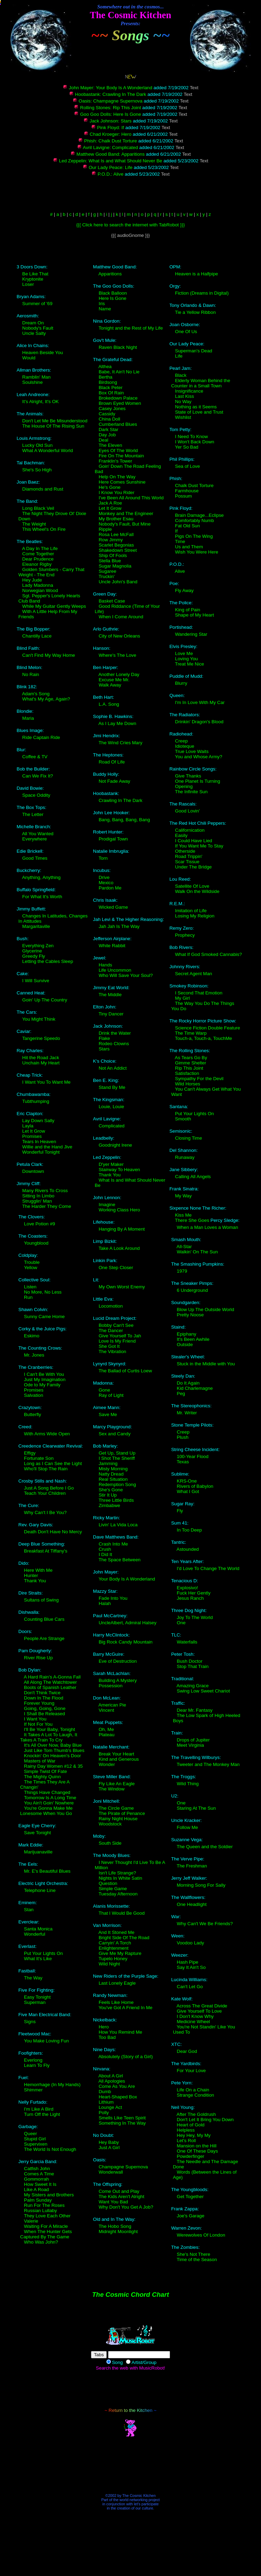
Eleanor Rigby (37, 564)
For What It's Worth (42, 896)
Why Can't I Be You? (45, 1512)
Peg (181, 1393)
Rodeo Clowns (114, 1043)
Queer (30, 2133)
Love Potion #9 (39, 1223)
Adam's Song (36, 693)
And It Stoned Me (116, 1932)
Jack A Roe (110, 503)
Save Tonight (37, 1832)
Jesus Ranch (190, 1598)
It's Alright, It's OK (40, 401)
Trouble (32, 1262)
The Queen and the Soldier (205, 1846)
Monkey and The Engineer (126, 513)
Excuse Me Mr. (114, 679)
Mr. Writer (187, 1412)
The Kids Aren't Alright (121, 2196)
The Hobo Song (115, 2226)
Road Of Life (112, 762)
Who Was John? (41, 2242)
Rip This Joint (189, 1068)
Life (179, 356)
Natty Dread (111, 1474)
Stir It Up (108, 1495)
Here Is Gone (112, 298)
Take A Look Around (119, 1248)
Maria (28, 718)
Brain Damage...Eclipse (199, 515)
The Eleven (110, 445)
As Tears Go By (191, 1057)
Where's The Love (117, 655)
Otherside (185, 851)
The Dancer (111, 1330)
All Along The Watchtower (50, 1682)
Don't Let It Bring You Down (205, 2119)
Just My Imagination (45, 1379)
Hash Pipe (187, 1962)
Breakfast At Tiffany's (46, 1551)
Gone (104, 1390)
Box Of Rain (111, 392)
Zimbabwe (109, 1505)
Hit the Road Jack (40, 1057)
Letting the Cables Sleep (47, 961)
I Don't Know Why (195, 2016)
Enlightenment (113, 1948)
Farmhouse (186, 490)
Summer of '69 (37, 303)
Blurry (181, 683)
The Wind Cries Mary (120, 742)
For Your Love (191, 2070)
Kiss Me (183, 1215)
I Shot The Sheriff (117, 1458)
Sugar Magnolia (115, 566)
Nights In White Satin (120, 1878)
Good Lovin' (187, 811)
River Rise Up (38, 1657)
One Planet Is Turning (197, 781)
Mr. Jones (34, 1355)
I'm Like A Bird (39, 2109)
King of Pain (187, 609)
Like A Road (36, 2189)
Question (108, 1883)
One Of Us (186, 331)
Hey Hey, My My (194, 2135)
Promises (32, 1136)
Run (28, 1297)
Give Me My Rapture (120, 1953)
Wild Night (109, 1963)
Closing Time (188, 1138)
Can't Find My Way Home (48, 655)
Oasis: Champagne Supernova (107, 101)
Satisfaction (187, 1073)
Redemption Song (117, 1484)
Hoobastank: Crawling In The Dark (107, 94)
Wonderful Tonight (41, 1152)
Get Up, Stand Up (117, 1453)
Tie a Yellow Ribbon (195, 312)
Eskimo (32, 1335)
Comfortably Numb (194, 520)
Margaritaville (36, 926)
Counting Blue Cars (44, 1619)
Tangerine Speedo (41, 1038)
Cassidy (107, 413)
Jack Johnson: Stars (107, 121)
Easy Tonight (37, 1997)
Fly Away (184, 590)
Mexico (106, 882)
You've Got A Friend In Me (126, 2007)
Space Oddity (36, 795)
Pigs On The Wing (194, 536)
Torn (103, 858)
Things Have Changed (47, 1792)
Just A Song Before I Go (49, 1488)
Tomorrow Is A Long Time (50, 1797)
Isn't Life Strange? (117, 1872)
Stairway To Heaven (119, 1169)
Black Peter (110, 387)
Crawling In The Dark (120, 800)
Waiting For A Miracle (46, 2226)
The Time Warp (191, 1033)
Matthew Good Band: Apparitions (107, 154)
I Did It (105, 1554)
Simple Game (113, 1888)
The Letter (32, 814)
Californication (189, 830)
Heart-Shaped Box (118, 2096)
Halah (105, 1603)
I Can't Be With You (44, 1374)
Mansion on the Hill (196, 2145)
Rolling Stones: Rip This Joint (107, 107)
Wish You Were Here (196, 552)
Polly (104, 2112)
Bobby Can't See (116, 1325)
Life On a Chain (193, 2089)
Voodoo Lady (190, 1942)
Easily (181, 835)
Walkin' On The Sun (197, 1251)
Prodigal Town (113, 839)
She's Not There (193, 2254)
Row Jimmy (111, 539)
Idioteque (184, 746)
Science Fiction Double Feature (207, 1027)
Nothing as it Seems (196, 406)
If (176, 531)
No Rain (30, 674)
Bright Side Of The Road (124, 1937)
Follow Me (187, 1827)
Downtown (33, 1171)
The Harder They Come (46, 1206)
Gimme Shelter (190, 1062)
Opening (183, 786)
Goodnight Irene (115, 1145)
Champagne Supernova (123, 2166)
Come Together (38, 553)
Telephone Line (39, 1890)
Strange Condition (195, 2095)
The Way (33, 1977)
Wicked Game (113, 907)
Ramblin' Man (36, 377)
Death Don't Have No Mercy (53, 1531)
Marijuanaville (38, 1851)
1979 (182, 1271)
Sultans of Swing (41, 1600)
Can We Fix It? (37, 776)
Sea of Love (187, 466)
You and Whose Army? (198, 756)
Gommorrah (36, 2179)
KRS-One (187, 1481)
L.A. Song (109, 704)
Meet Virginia (190, 1745)
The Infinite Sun (191, 791)
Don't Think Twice (42, 1692)
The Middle (110, 994)
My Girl (182, 998)
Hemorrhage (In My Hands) (52, 2084)
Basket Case (112, 601)
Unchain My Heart (41, 1062)
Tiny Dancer (111, 1013)
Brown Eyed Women (120, 403)
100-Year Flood (193, 1456)
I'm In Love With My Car (200, 702)
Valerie (31, 2221)
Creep (181, 741)
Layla (28, 1125)
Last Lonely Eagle (117, 1983)
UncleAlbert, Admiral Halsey (127, 1622)
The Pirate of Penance (122, 1813)
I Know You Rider (116, 492)
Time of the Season (197, 2259)
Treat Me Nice (189, 664)
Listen (30, 1286)
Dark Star (108, 429)
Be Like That (35, 273)
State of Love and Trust (199, 412)
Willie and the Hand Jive (47, 1146)
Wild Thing (188, 1783)
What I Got (188, 1491)
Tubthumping (35, 1101)
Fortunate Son (39, 1458)
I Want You (35, 1719)
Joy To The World (195, 1617)
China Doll (109, 419)
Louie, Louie (111, 1106)
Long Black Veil (38, 508)
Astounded (188, 1549)
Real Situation (113, 1479)
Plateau (106, 1734)
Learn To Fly (37, 2065)
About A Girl (110, 2075)
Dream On (33, 322)
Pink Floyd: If (107, 127)
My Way (183, 1195)
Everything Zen (38, 945)
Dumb (105, 2091)
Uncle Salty (34, 333)
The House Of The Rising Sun (53, 426)
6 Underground (192, 1290)
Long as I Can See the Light (53, 1463)
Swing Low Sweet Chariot (203, 1691)
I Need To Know (191, 436)
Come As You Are (117, 2086)
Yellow (30, 1267)
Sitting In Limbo (38, 1195)
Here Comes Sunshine (122, 482)
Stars (104, 1048)
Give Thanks (188, 776)
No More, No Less (43, 1292)
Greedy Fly (33, 956)
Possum (183, 496)
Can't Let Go (190, 1986)
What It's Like (38, 1958)
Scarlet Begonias (116, 545)
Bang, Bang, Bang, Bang (124, 819)
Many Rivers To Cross (45, 1190)
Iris (102, 303)
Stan (29, 1909)
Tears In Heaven (39, 1141)
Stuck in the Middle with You (206, 1363)
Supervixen (36, 2144)
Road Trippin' (188, 856)
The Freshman (192, 1865)
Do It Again (188, 1383)
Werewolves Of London (201, 2235)
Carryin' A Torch (115, 1942)
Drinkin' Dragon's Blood (199, 721)
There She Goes (192, 1220)
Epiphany (186, 1334)
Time (180, 541)
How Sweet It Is (40, 2184)
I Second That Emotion (198, 992)
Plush (182, 1437)
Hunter (31, 1575)
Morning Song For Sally (201, 1885)
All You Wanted (38, 833)
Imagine (107, 1204)
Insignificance (189, 391)
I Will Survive (35, 980)
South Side (110, 1843)
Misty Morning (113, 1468)
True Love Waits (192, 751)
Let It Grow (33, 1131)
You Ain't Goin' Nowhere (48, 1803)
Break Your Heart (116, 1754)
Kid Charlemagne (195, 1388)
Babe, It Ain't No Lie (119, 371)
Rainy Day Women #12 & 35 (53, 1766)
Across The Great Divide (202, 2005)
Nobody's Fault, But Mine (124, 524)
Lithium (106, 2102)
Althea (105, 366)
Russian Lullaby (40, 2210)
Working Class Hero (119, 1209)
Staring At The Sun (196, 1808)
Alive (180, 571)
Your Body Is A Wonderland (127, 1579)
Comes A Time (39, 2173)
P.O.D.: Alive (107, 174)
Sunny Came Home (44, 1316)
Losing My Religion (194, 916)
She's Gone (111, 1489)
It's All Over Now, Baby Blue (53, 1745)
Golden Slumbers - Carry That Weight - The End (52, 572)
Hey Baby (109, 2142)
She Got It (109, 1346)
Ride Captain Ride (41, 737)
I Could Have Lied (193, 840)
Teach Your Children (44, 1493)
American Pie (112, 1705)
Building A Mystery (118, 1680)
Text (194, 87)
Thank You (35, 1580)
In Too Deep (189, 1530)
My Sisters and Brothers (49, 2194)
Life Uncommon (115, 970)
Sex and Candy (114, 1433)
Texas (183, 1461)
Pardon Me (110, 888)
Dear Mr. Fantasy (194, 1710)
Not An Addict (113, 1068)
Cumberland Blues (118, 424)
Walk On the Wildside (197, 891)
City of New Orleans (119, 636)
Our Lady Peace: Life (108, 167)
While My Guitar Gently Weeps (54, 606)
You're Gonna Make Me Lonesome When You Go (46, 1811)
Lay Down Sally (38, 1120)
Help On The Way (117, 476)
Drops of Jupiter (193, 1740)
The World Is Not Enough (50, 2149)
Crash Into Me (113, 1544)
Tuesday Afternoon (118, 1893)
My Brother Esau (116, 518)
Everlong (33, 2060)
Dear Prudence (38, 559)
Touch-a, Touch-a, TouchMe (203, 1038)
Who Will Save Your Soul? (126, 975)
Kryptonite (32, 279)
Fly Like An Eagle (117, 1783)
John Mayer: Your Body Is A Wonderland (107, 87)
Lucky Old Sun (37, 445)
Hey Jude (32, 580)
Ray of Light (111, 1395)
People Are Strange (44, 1638)
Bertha (105, 377)
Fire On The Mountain (121, 455)
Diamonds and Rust (42, 489)
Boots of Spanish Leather (50, 1687)
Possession (110, 1685)
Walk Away (110, 685)
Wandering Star (191, 634)
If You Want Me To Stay (199, 846)
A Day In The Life (40, 548)
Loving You (186, 658)
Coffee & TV (35, 756)
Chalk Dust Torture (194, 485)
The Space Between (120, 1559)
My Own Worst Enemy (122, 1286)
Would (29, 357)
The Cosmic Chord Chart (130, 2294)
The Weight (34, 524)
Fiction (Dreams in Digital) (201, 293)
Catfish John (37, 2168)
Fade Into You (113, 1598)
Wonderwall (111, 2172)
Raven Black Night (118, 347)
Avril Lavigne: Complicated (107, 147)
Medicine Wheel (193, 2021)
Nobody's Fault (37, 328)
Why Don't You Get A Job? (126, 2207)
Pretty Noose (190, 1314)
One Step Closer (116, 1267)
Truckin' (107, 576)
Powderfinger (190, 2156)
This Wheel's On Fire (43, 529)
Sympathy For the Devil (199, 1078)
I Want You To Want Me (46, 1082)
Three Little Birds (116, 1500)
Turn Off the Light (42, 2114)
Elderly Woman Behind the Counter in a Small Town (200, 383)
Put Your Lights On (43, 1953)
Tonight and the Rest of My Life (131, 328)
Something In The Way (122, 2123)
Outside (185, 1344)
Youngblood (36, 1243)
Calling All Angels (193, 1176)
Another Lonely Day (118, 674)
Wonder (107, 1764)
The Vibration (112, 1351)
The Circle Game (116, 1808)
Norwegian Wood (40, 590)
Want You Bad (113, 2201)
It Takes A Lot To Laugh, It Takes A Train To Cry (48, 1737)
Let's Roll (186, 2140)
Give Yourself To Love (199, 2011)
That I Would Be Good (122, 1913)
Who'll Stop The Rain (46, 1468)
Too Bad (107, 2037)
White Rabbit (112, 945)
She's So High (37, 469)
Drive (104, 877)
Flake (104, 1038)
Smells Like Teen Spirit (122, 2117)
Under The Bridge (193, 867)
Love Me (184, 653)
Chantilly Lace (37, 636)
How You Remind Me (120, 2032)
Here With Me (38, 1570)
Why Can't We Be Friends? (205, 1923)
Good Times (35, 858)
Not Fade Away (114, 781)
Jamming (108, 1463)
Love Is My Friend (117, 1341)
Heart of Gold (190, 2124)
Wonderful (34, 1934)
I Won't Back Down (194, 441)
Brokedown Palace (118, 398)
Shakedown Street (118, 550)
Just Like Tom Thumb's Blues (54, 1750)
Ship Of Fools (113, 555)
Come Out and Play (119, 2191)
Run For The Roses (44, 2205)
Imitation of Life (190, 910)
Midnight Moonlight (118, 2231)
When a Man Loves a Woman (207, 1227)
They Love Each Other (47, 2215)
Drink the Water (115, 1033)
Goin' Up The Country (44, 999)
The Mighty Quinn (42, 1776)
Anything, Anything (41, 877)
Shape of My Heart (194, 615)
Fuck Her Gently (193, 1593)
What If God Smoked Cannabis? (208, 954)
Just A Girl (109, 2147)
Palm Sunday (38, 2200)
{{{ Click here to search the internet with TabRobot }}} (130, 224)
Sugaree (107, 571)
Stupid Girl (35, 2138)
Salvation (33, 1395)
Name (105, 308)
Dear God (187, 2051)
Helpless (186, 2130)
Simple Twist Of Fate (45, 1771)
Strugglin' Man (37, 1201)
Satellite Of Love (192, 886)
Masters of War (40, 1761)
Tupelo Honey (113, 1958)
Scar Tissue (187, 861)
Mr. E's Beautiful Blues (47, 1871)
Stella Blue (110, 560)
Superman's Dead (193, 350)
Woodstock (110, 1824)
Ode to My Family (42, 1384)
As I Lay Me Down (117, 723)
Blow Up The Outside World (205, 1309)
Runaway (185, 1157)
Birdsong (108, 382)
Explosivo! (187, 1587)
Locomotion (111, 1306)
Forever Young (39, 1703)
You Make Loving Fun (46, 2040)
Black (180, 375)
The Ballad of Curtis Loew (125, 1370)
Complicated (112, 1125)
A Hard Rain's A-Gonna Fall (52, 1677)
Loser (28, 284)
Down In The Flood (43, 1698)
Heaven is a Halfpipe (196, 273)
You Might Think (38, 1019)
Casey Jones (112, 408)
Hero (104, 2026)
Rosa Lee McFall (116, 534)
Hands (105, 964)
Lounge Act (110, 2107)
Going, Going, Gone (45, 1708)
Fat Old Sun (187, 525)
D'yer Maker (111, 1164)
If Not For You (38, 1724)
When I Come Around (121, 616)
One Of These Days (197, 2151)
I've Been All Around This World (131, 497)
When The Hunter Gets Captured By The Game (46, 2234)
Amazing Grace (193, 1685)
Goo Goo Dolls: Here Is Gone (107, 114)
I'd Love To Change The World (208, 1568)
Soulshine (32, 382)
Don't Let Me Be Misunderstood (54, 420)
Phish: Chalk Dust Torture (107, 140)
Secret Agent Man (193, 973)
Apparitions (110, 273)
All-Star (184, 1246)
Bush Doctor (189, 1661)
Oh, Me (106, 1729)
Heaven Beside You (42, 352)
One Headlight (191, 1904)
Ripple (105, 529)
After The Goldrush (196, 2114)
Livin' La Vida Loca (118, 1524)
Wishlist (183, 417)
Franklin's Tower (115, 461)
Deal (103, 440)
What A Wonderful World (47, 450)
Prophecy (185, 935)
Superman (35, 2002)
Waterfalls (187, 1642)
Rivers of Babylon (195, 1486)
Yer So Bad (186, 447)
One (181, 1622)
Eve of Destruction (118, 1661)
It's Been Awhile (193, 1339)
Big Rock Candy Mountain (126, 1642)
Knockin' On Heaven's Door (52, 1755)
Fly (180, 1510)
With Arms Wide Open (47, 1433)
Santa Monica (38, 1928)
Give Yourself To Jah (120, 1335)
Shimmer (33, 2089)
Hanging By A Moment (122, 1229)
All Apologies (111, 2081)
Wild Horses (187, 1083)
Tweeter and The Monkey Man (208, 1764)
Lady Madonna (37, 585)
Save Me (108, 1414)
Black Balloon (113, 293)
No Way (183, 401)
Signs (30, 2021)
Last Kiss (184, 396)
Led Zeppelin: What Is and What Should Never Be (107, 160)
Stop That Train (193, 1666)
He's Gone (110, 487)
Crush (105, 1549)
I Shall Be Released (44, 1713)
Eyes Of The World (118, 450)
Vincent (106, 1710)
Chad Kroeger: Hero (108, 134)
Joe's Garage (190, 2215)
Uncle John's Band (118, 581)
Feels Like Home (116, 2002)
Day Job (107, 434)
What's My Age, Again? (46, 699)
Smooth (183, 1118)
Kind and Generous (119, 1759)
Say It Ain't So (191, 1967)
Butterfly (32, 1414)
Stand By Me (112, 1087)
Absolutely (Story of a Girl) (125, 2056)
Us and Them (189, 546)
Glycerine (32, 950)
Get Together (190, 2196)
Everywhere (34, 839)
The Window (112, 1789)
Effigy (30, 1453)
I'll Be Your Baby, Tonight (49, 1729)
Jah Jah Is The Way (119, 926)
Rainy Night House (118, 1818)
